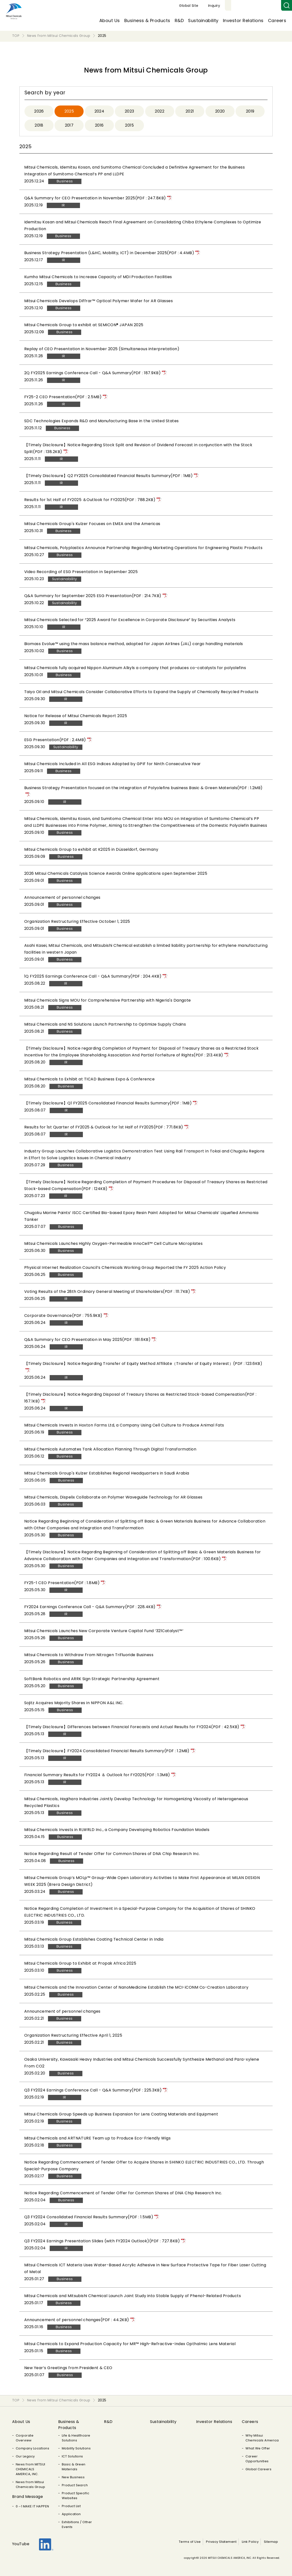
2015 (129, 125)
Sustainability (203, 20)
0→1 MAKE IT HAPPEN (32, 2506)
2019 (250, 111)
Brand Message (27, 2496)
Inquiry (270, 5)
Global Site (244, 5)
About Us (109, 20)
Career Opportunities (256, 2458)
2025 (69, 111)
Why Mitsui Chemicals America (262, 2438)
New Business (73, 2477)
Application (71, 2514)
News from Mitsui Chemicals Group (30, 2484)
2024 (99, 111)
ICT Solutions (72, 2456)
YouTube (20, 2544)
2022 (159, 111)
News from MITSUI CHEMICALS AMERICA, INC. (30, 2469)
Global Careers (258, 2469)
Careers (277, 20)
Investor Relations (243, 20)
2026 (39, 111)
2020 (220, 111)
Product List (71, 2506)
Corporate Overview (24, 2438)
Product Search (75, 2485)
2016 (99, 125)
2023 (129, 111)
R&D (179, 20)
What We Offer (257, 2448)
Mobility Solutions (76, 2448)
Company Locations (32, 2448)
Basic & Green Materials (74, 2466)
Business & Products (147, 20)
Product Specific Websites (75, 2495)
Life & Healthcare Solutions (76, 2438)
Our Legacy (25, 2456)
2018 (39, 125)
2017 (69, 125)
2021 (190, 111)
